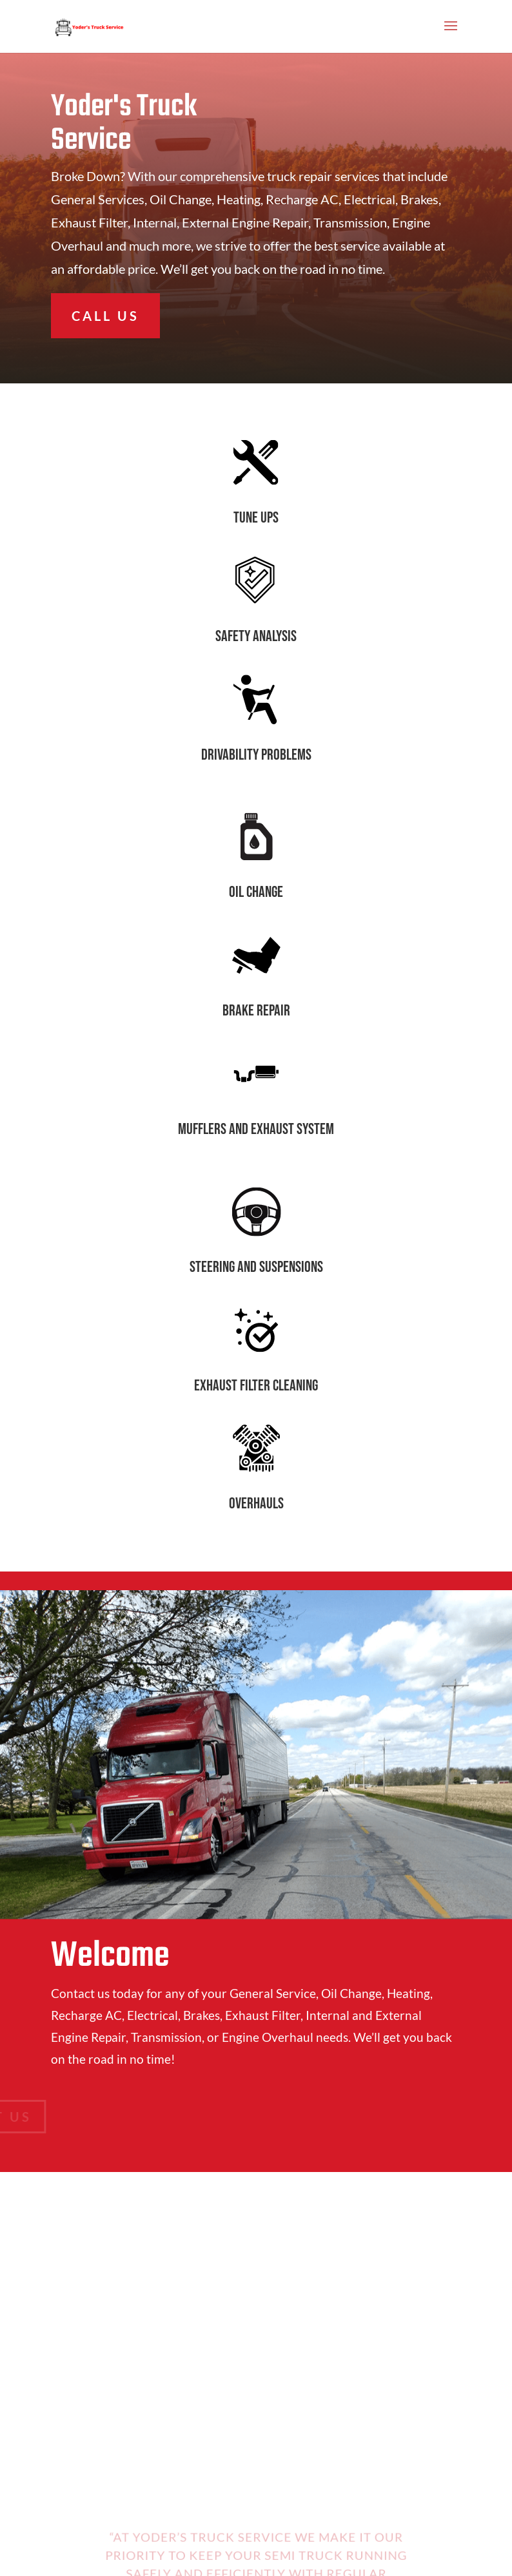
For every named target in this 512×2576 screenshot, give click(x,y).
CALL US (105, 315)
